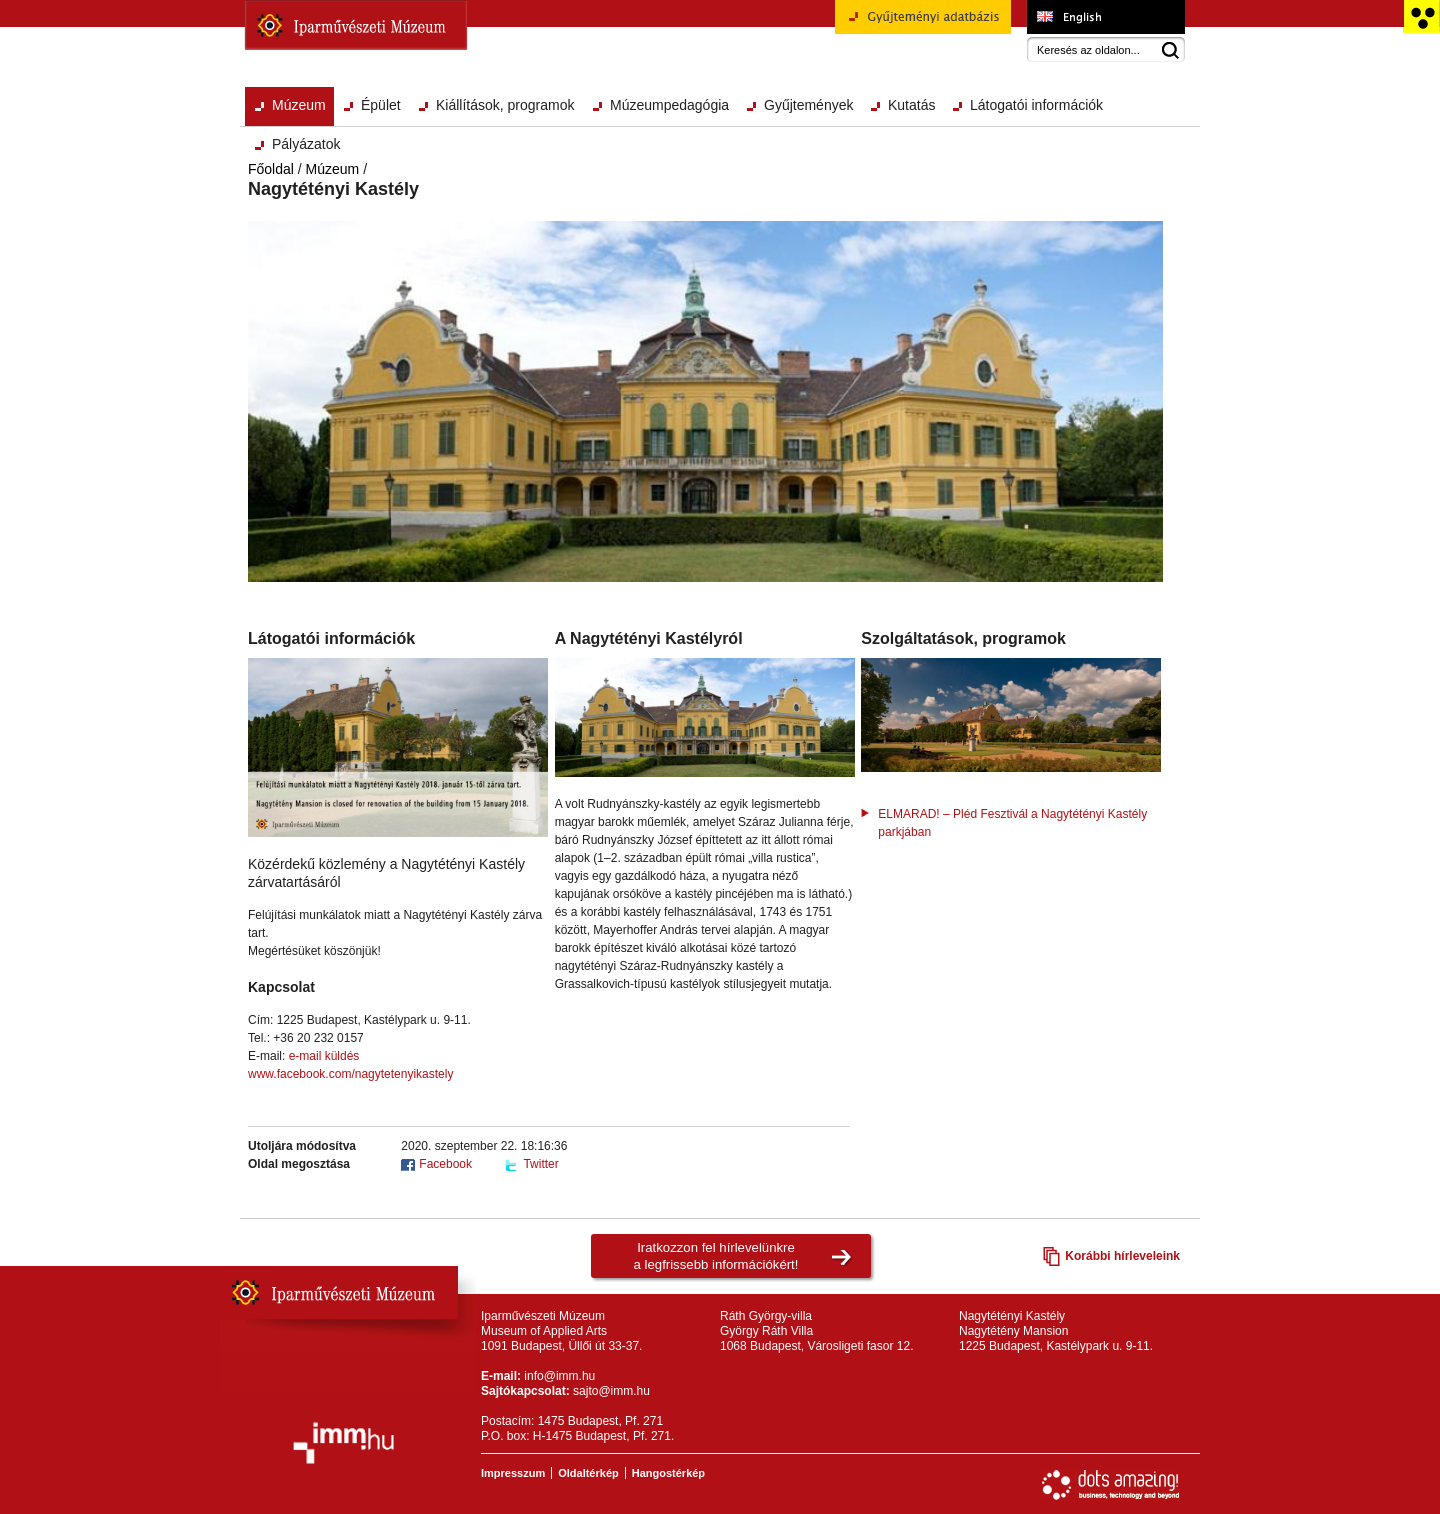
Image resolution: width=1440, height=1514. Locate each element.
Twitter (540, 1164)
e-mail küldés (324, 1056)
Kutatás (911, 105)
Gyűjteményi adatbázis (923, 24)
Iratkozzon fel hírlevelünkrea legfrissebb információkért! (716, 1256)
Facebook (445, 1164)
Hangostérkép (668, 1473)
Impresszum (513, 1473)
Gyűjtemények (808, 105)
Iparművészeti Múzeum (356, 25)
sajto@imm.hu (611, 1391)
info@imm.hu (559, 1376)
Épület (381, 105)
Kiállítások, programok (505, 105)
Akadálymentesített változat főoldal (1421, 17)
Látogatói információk (1036, 105)
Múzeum (299, 105)
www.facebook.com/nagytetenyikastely (350, 1074)
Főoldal (271, 169)
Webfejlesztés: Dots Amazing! (1111, 1485)
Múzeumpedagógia (669, 105)
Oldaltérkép (588, 1473)
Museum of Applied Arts (1105, 17)
